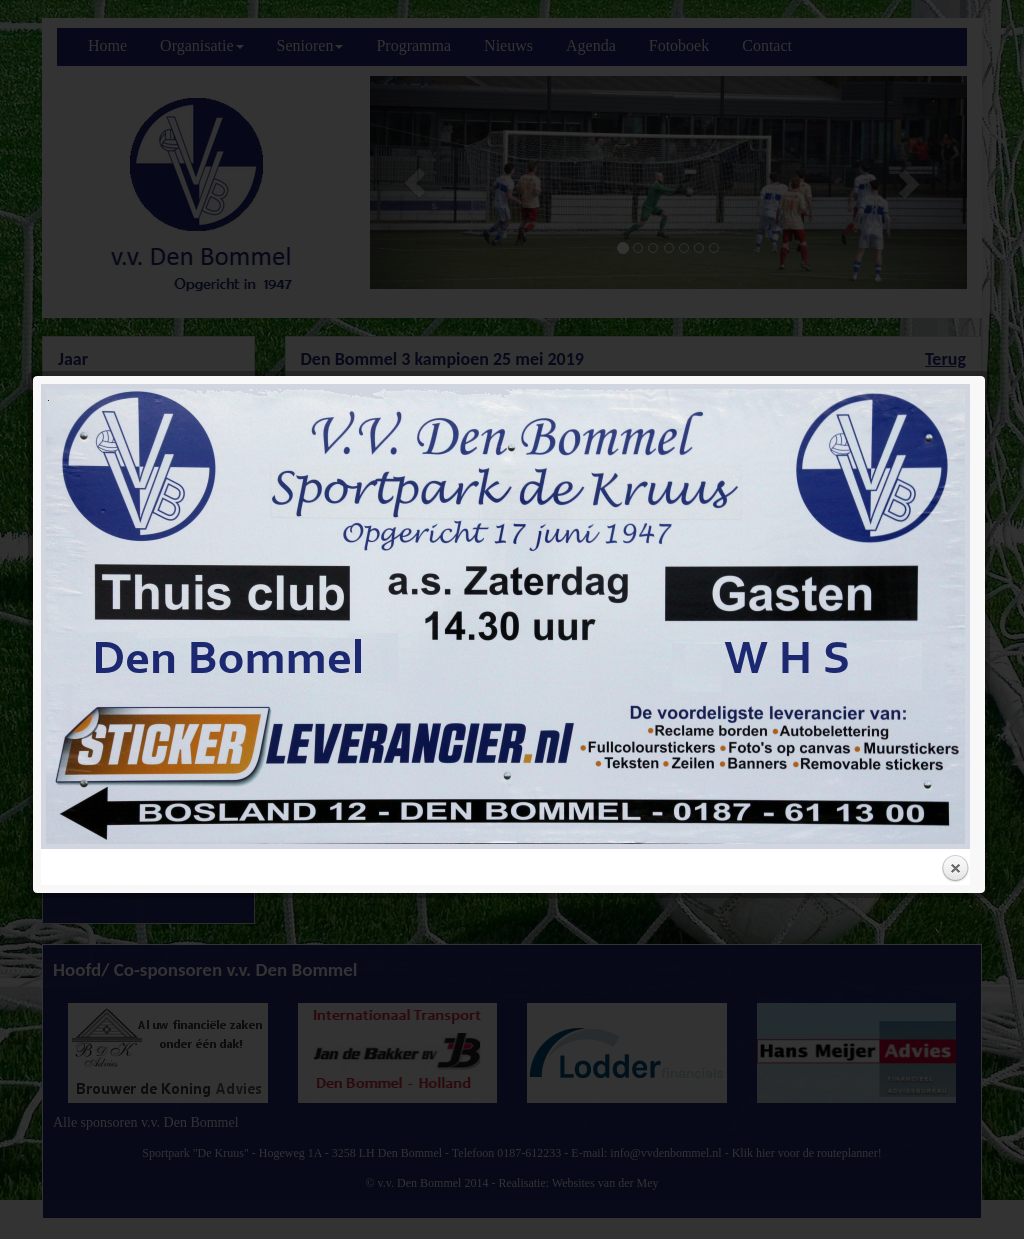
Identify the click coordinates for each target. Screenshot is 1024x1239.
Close (955, 609)
